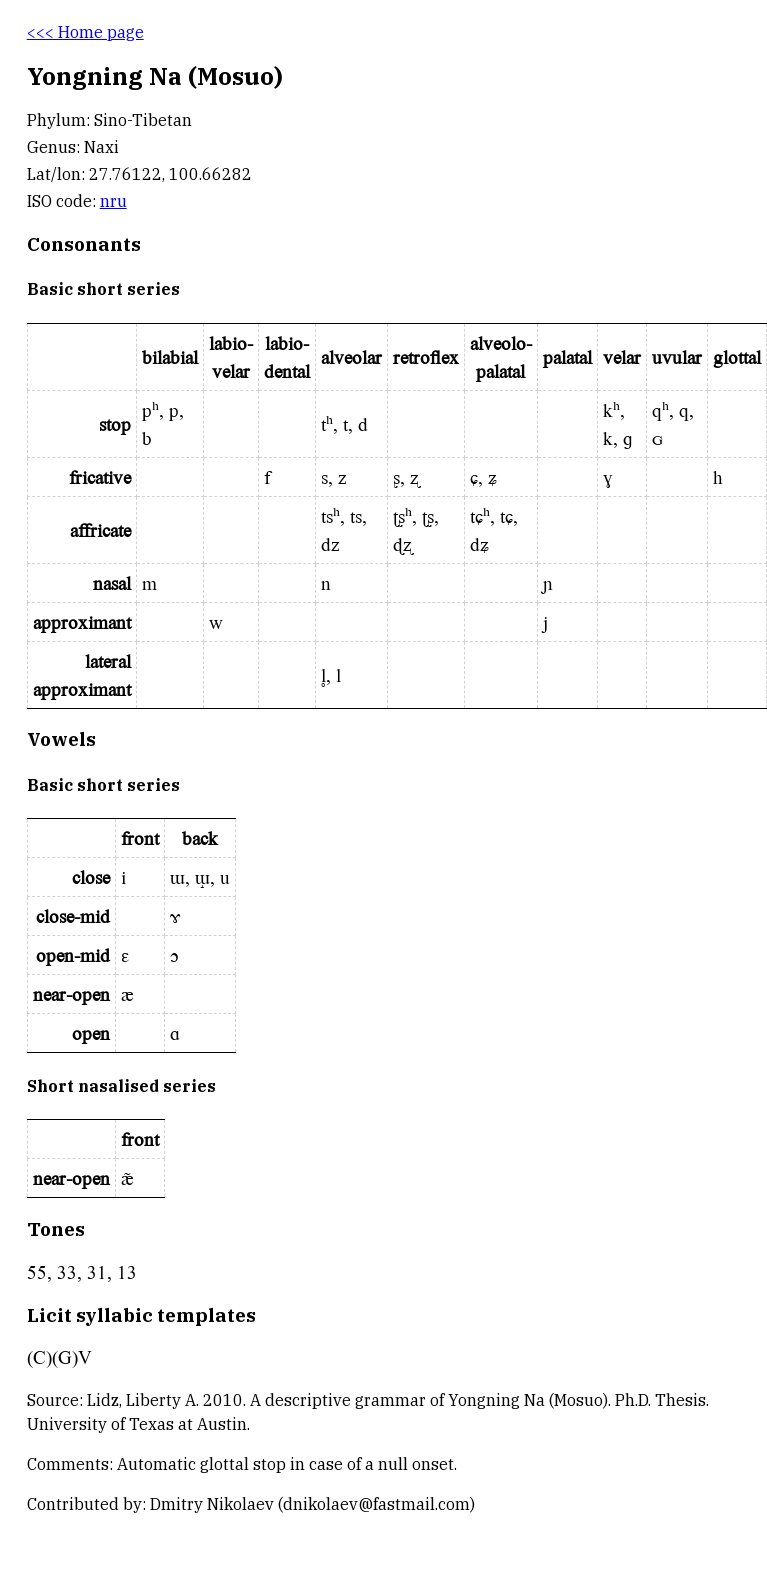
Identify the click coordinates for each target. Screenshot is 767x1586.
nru (113, 201)
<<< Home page (85, 32)
